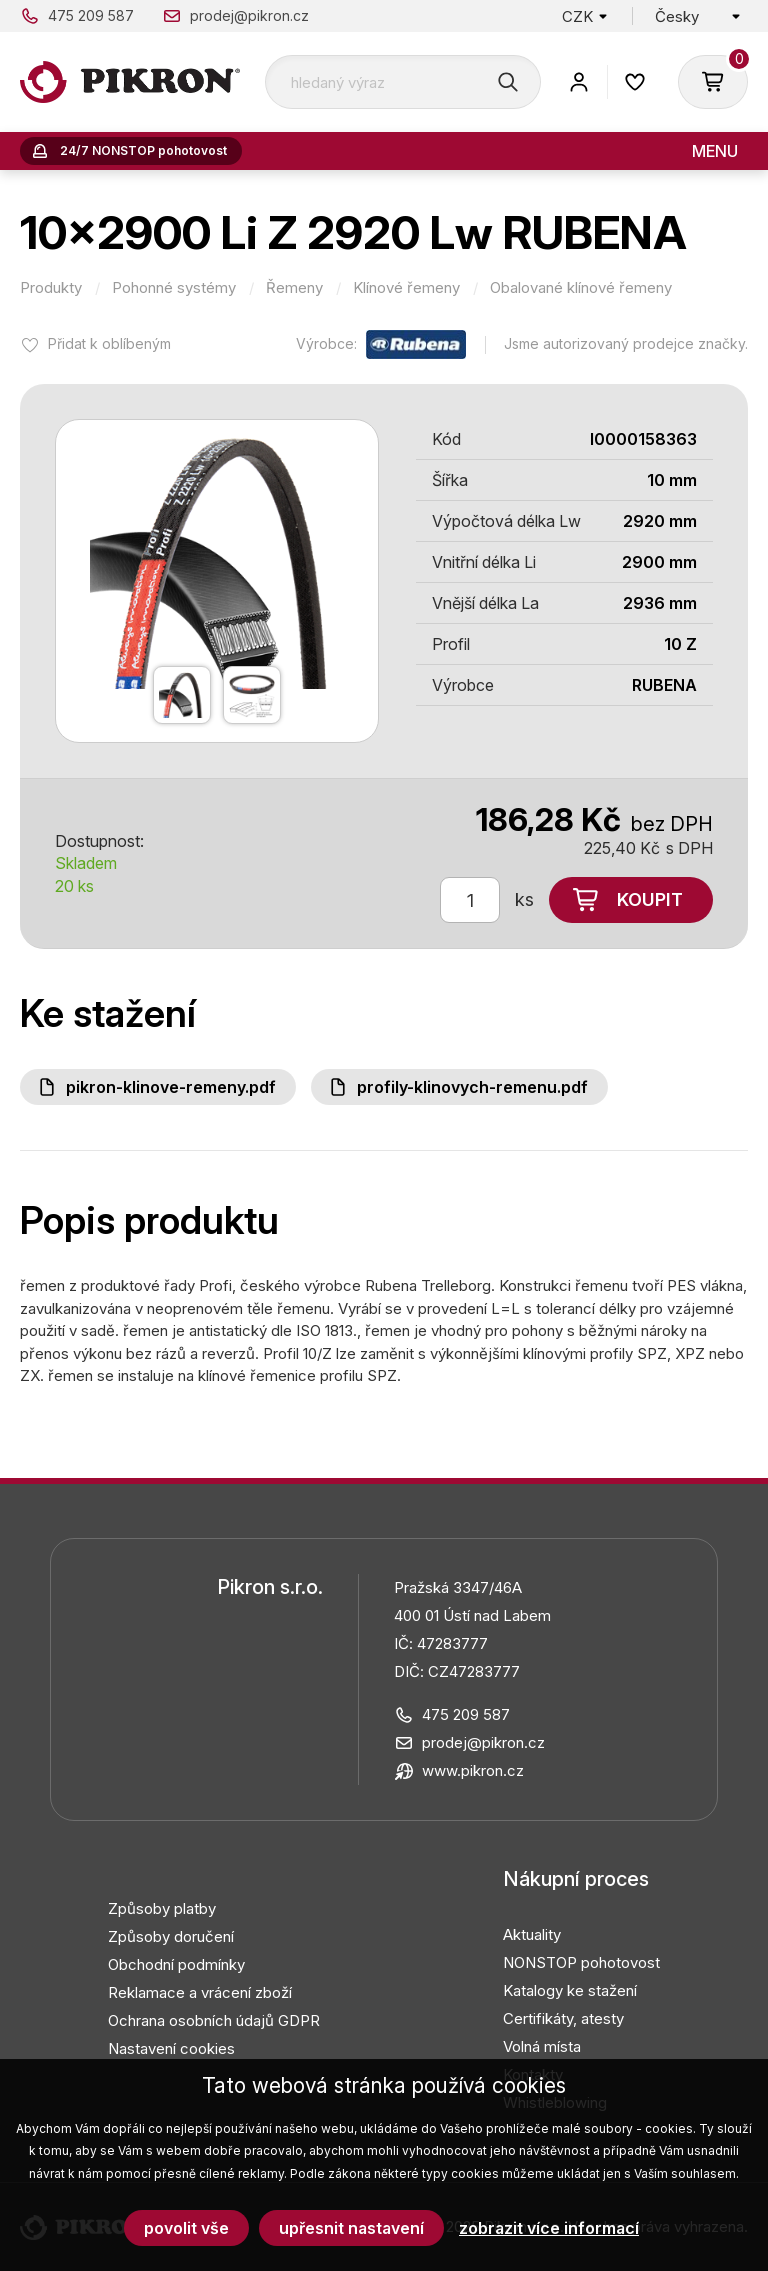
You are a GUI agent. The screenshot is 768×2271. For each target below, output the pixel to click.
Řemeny (294, 288)
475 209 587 (91, 15)
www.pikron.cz (473, 1770)
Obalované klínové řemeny (581, 288)
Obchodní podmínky (176, 1964)
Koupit (650, 899)
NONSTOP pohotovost (581, 1962)
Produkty (51, 288)
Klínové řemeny (406, 288)
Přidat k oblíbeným (109, 343)
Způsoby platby (162, 1908)
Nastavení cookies (171, 2048)
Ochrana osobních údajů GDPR (214, 2020)
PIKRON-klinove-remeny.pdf (171, 1087)
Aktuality (532, 1934)
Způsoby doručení (171, 1936)
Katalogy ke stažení (570, 1990)
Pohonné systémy (174, 288)
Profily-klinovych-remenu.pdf (472, 1087)
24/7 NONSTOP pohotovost (143, 150)
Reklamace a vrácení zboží (200, 1992)
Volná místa (542, 2046)
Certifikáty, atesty (563, 2018)
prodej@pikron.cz (249, 15)
